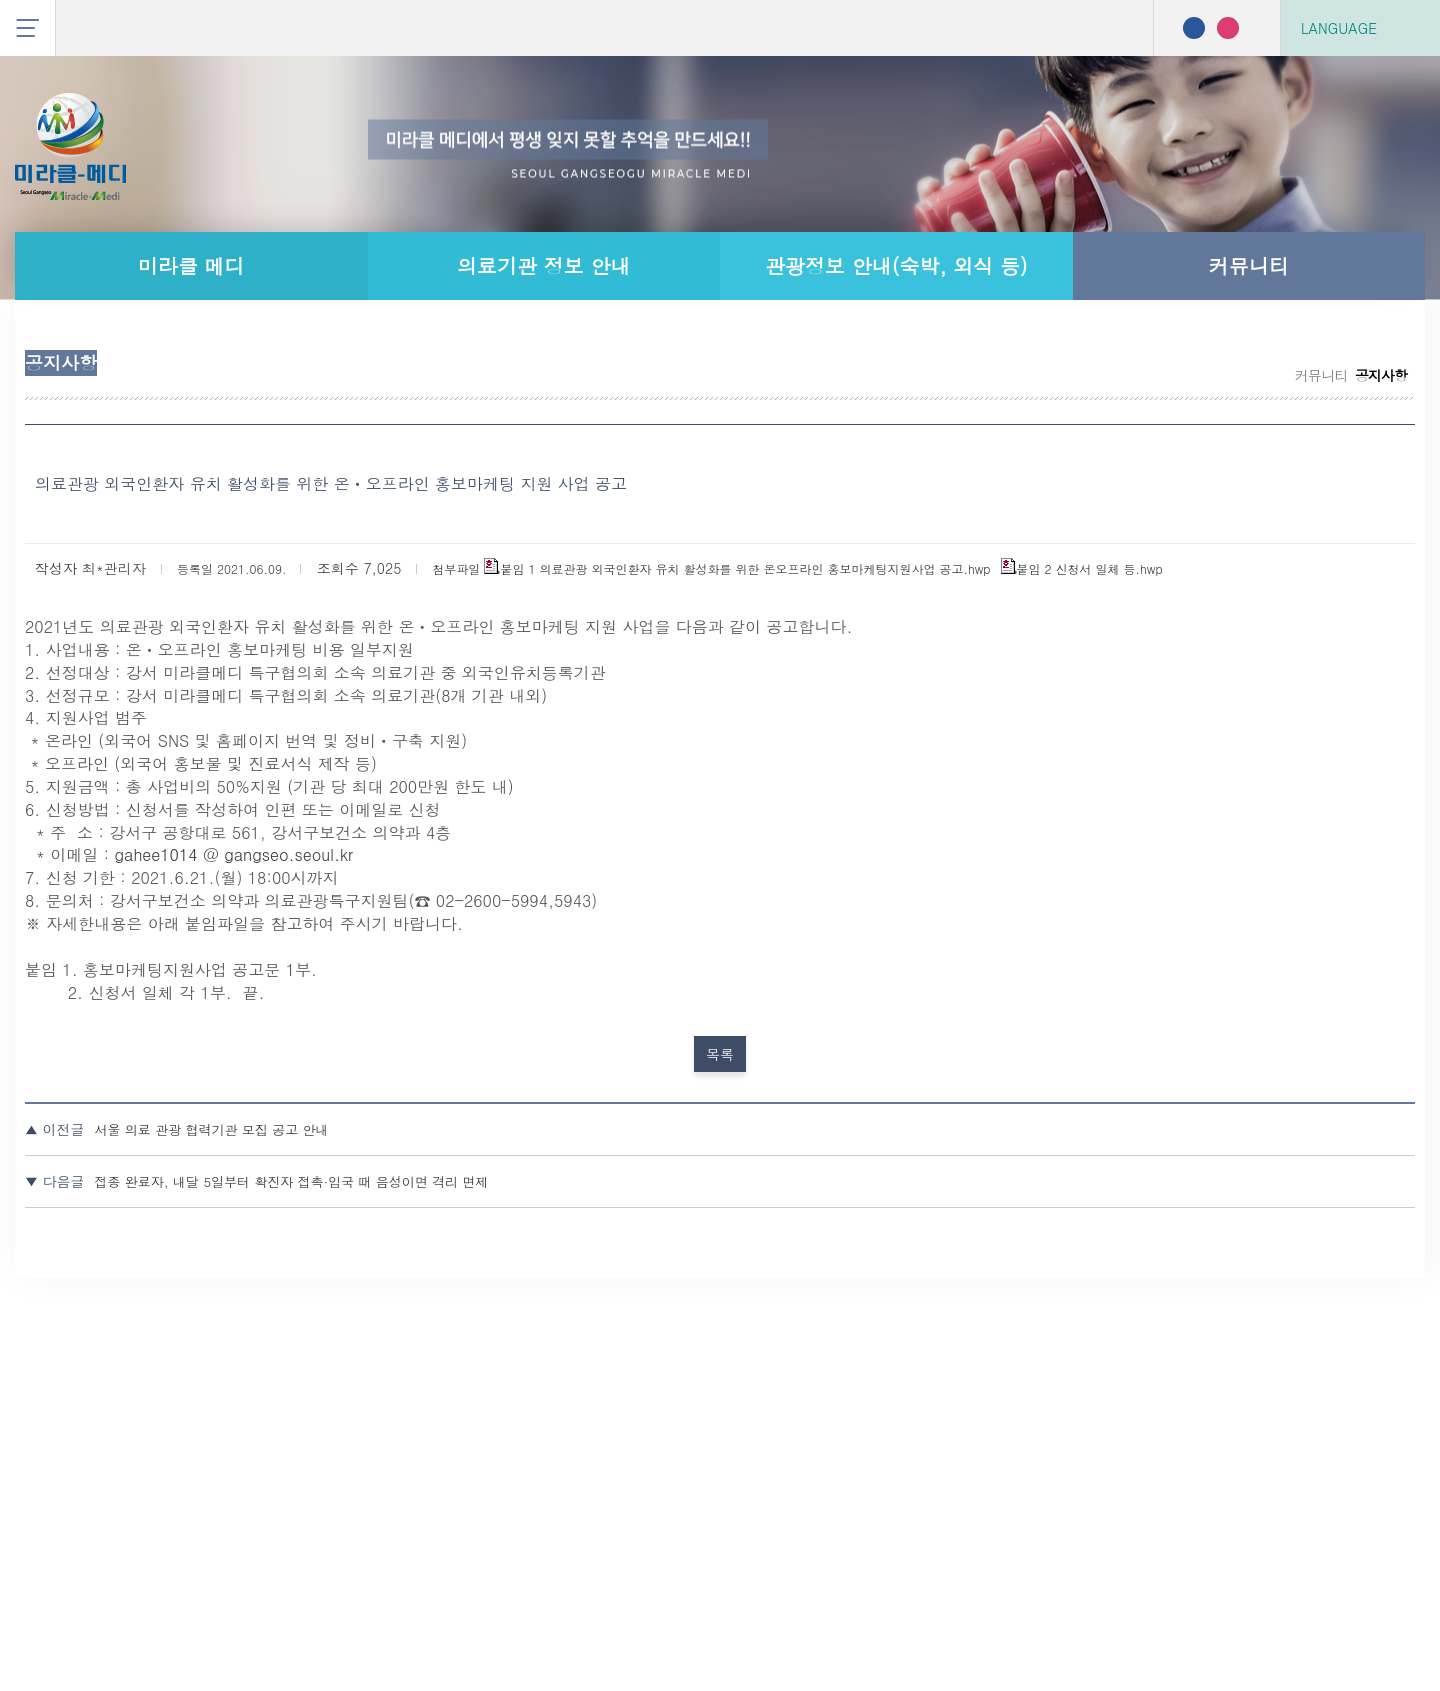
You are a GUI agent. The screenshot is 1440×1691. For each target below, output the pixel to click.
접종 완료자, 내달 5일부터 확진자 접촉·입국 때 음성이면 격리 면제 (541, 1476)
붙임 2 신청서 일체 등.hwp (957, 754)
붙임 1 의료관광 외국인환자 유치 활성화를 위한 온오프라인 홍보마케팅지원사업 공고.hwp (560, 754)
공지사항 (1044, 389)
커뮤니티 (1249, 265)
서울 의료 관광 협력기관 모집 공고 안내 (451, 1425)
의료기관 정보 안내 (543, 265)
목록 (720, 1328)
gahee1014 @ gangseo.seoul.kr (389, 1090)
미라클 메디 (191, 265)
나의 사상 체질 (1320, 389)
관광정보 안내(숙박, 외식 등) (896, 265)
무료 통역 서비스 (1167, 389)
